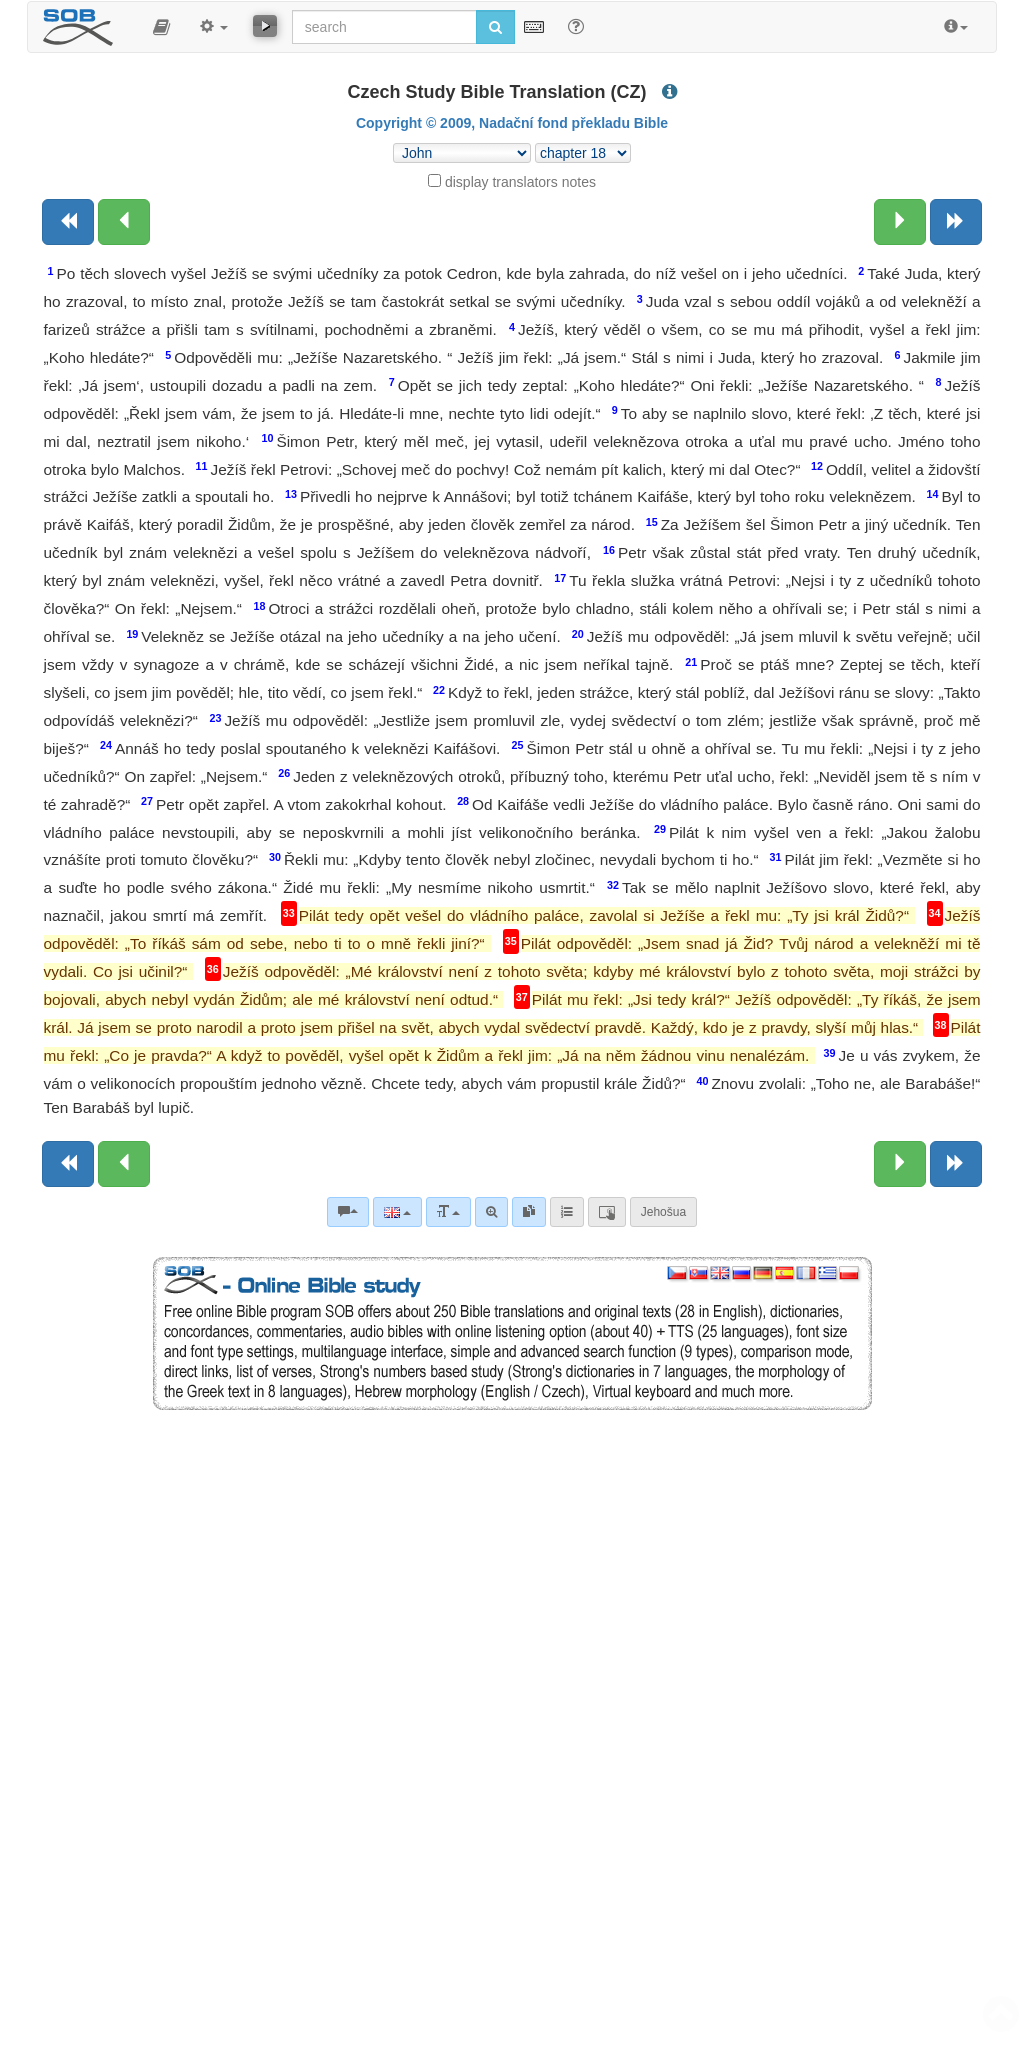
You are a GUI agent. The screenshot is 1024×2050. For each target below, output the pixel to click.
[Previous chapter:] (124, 222)
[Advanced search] (491, 1212)
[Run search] (495, 27)
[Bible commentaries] (348, 1212)
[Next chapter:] (900, 222)
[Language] (397, 1212)
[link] (529, 1212)
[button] (161, 27)
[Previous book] (68, 222)
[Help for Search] (576, 26)
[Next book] (956, 222)
